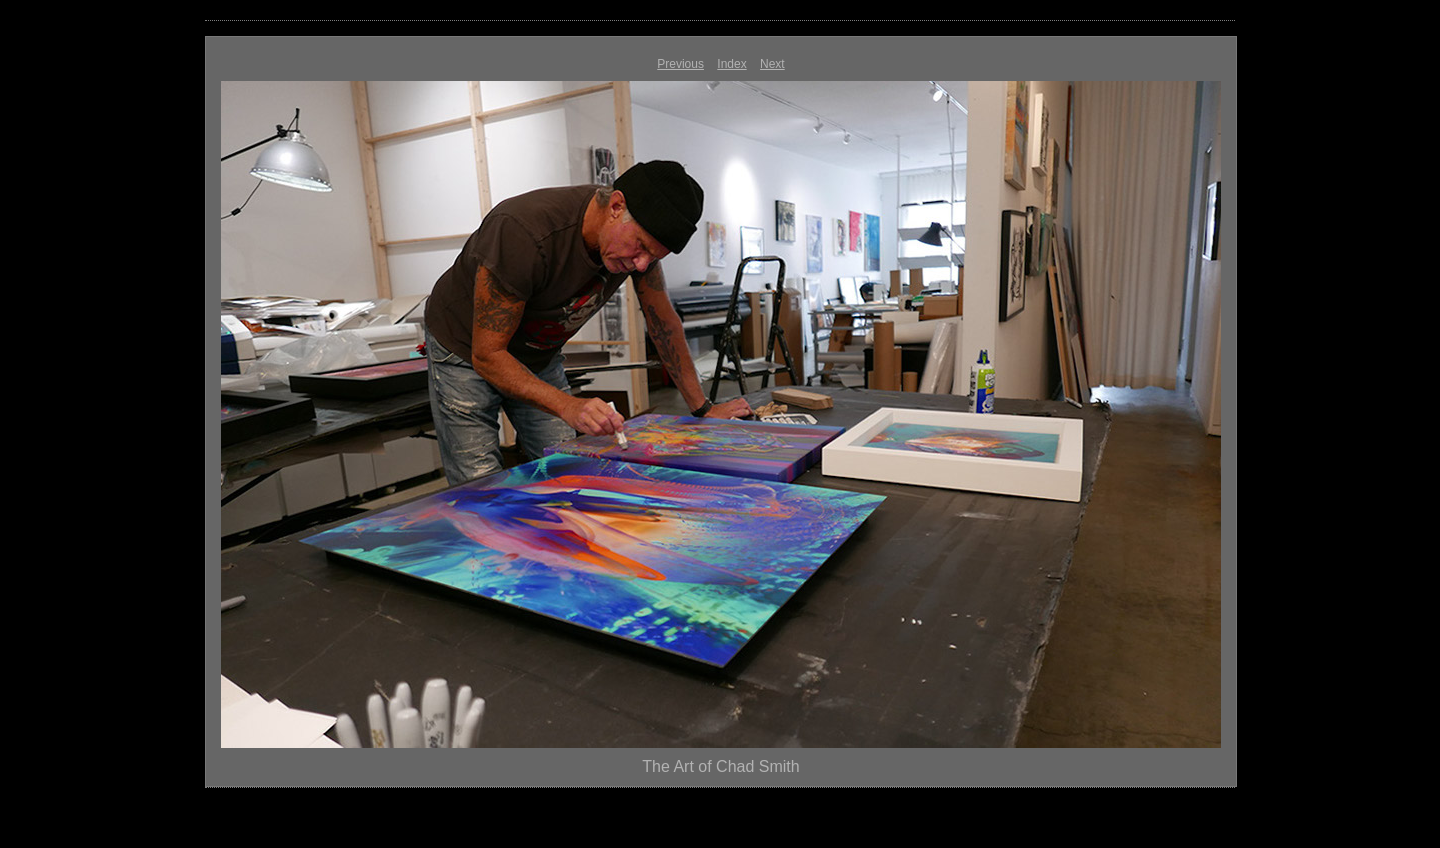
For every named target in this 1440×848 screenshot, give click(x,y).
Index (731, 64)
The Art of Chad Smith (720, 766)
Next (772, 64)
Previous (680, 64)
